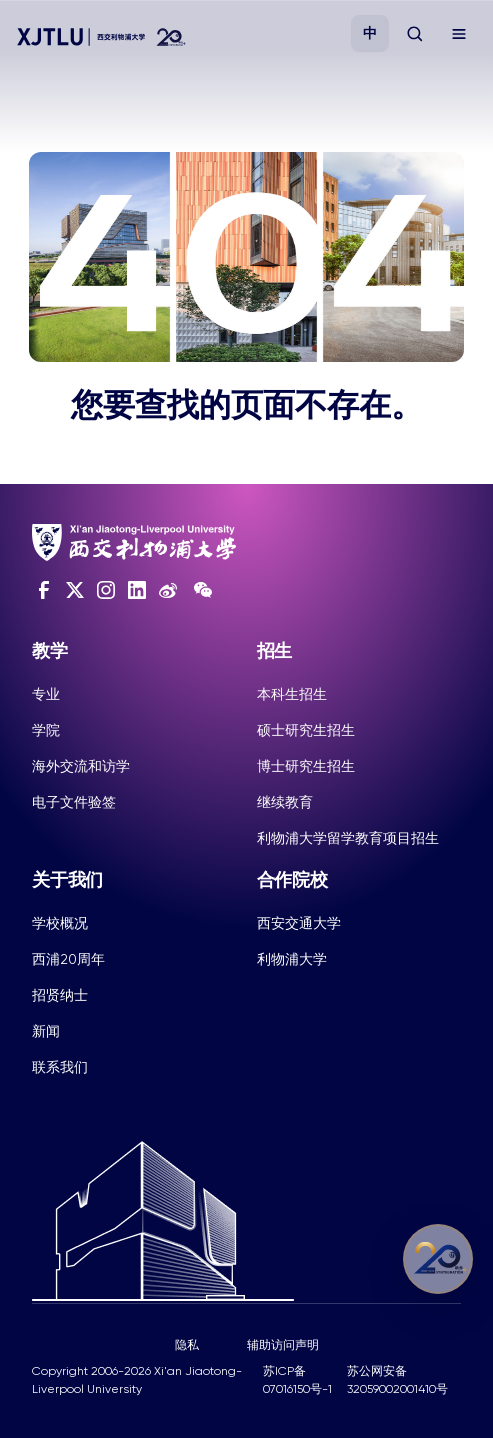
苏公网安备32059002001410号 (397, 1380)
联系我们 (60, 1067)
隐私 (187, 1345)
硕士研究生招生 (306, 730)
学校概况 (60, 923)
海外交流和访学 (81, 766)
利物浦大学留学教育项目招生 (348, 838)
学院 (46, 730)
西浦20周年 (68, 959)
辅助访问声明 (283, 1345)
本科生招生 (292, 694)
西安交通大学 (299, 923)
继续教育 (285, 802)
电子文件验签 (74, 802)
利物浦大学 (292, 959)
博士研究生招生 (306, 766)
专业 (46, 694)
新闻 (46, 1031)
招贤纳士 (60, 995)
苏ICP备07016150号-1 (297, 1380)
